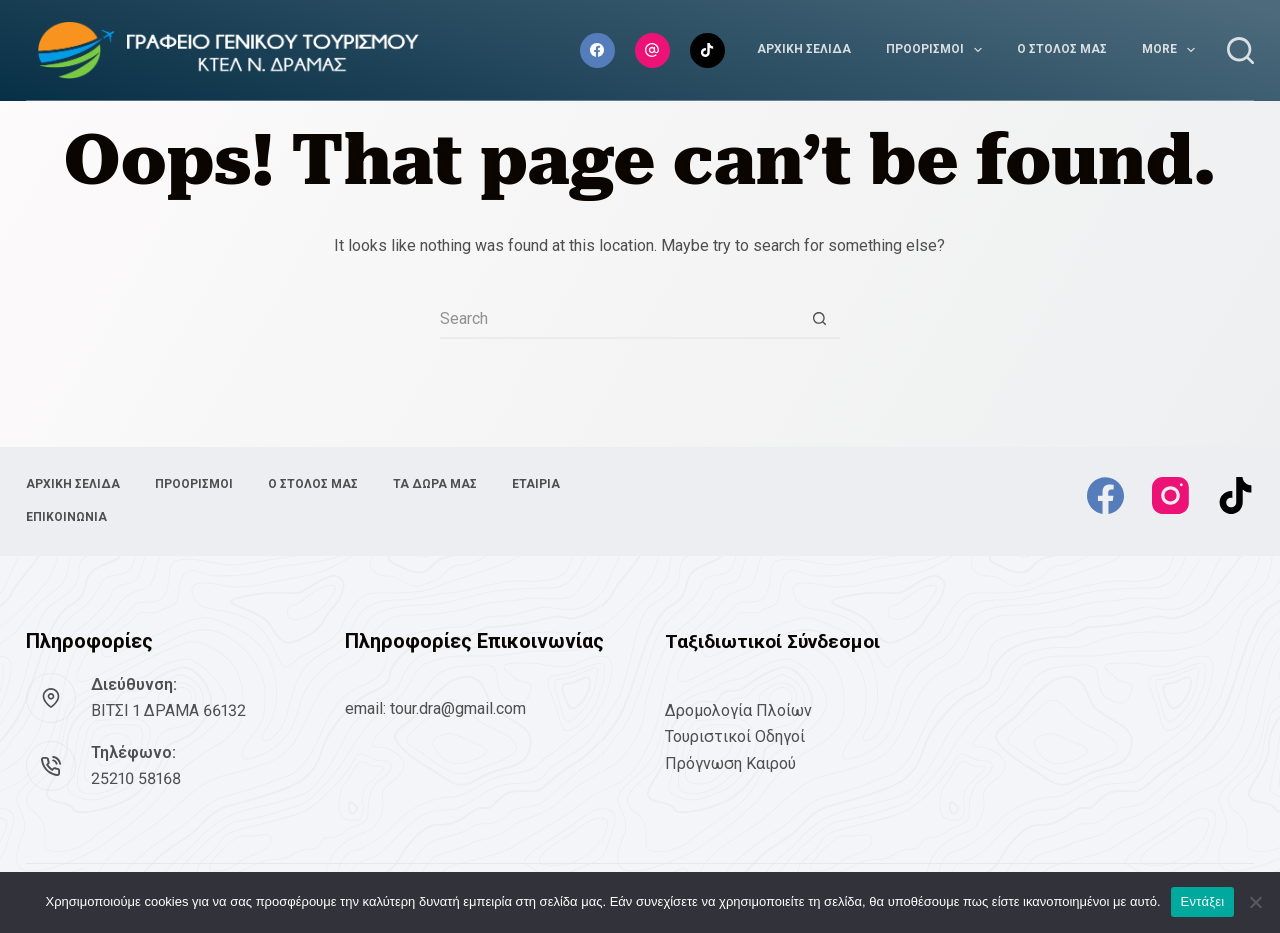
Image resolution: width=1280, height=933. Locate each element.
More (1172, 50)
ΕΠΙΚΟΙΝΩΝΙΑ (66, 517)
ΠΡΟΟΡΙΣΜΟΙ (938, 50)
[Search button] (820, 319)
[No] (1255, 902)
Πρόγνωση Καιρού (730, 763)
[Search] (1240, 50)
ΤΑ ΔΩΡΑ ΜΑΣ (435, 484)
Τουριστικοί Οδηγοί (735, 736)
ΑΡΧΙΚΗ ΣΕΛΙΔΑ (804, 49)
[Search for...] (620, 319)
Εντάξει (1203, 901)
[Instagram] (652, 50)
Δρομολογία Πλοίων (738, 710)
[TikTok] (707, 50)
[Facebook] (597, 50)
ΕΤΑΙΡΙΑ (536, 484)
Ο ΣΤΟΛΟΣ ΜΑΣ (1062, 49)
